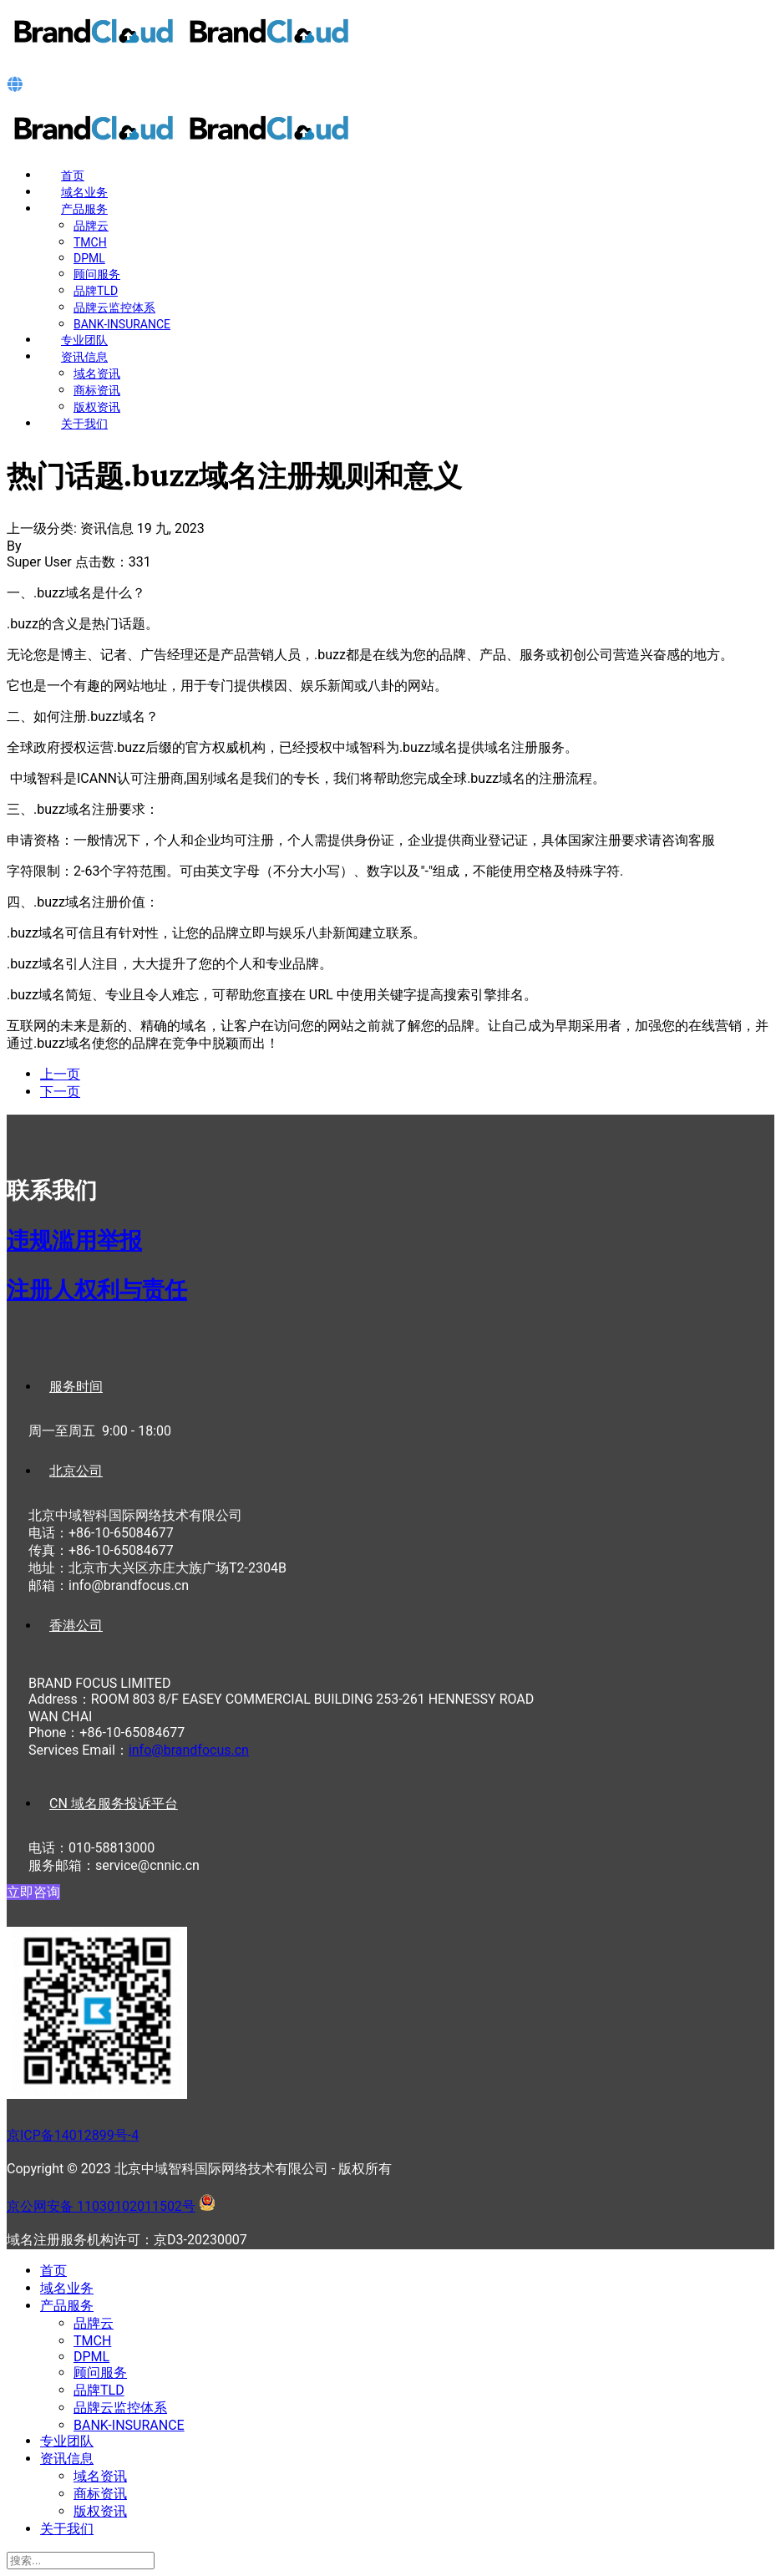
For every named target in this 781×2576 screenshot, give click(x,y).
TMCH (90, 242)
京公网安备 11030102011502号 (101, 2206)
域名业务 (84, 192)
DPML (89, 258)
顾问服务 (97, 274)
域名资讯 (97, 373)
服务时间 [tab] (76, 1387)
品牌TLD (96, 290)
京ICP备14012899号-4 (73, 2135)
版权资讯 (97, 407)
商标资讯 (97, 390)
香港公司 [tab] (76, 1625)
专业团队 (84, 340)
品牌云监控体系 (114, 307)
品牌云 (91, 225)
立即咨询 (33, 1892)
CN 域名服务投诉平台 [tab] (113, 1803)
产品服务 (84, 209)
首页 (72, 175)
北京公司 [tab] (76, 1471)
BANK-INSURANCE (122, 324)
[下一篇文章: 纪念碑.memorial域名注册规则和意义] (60, 1092)
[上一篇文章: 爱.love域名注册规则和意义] (60, 1074)
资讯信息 (84, 356)
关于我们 (84, 423)
